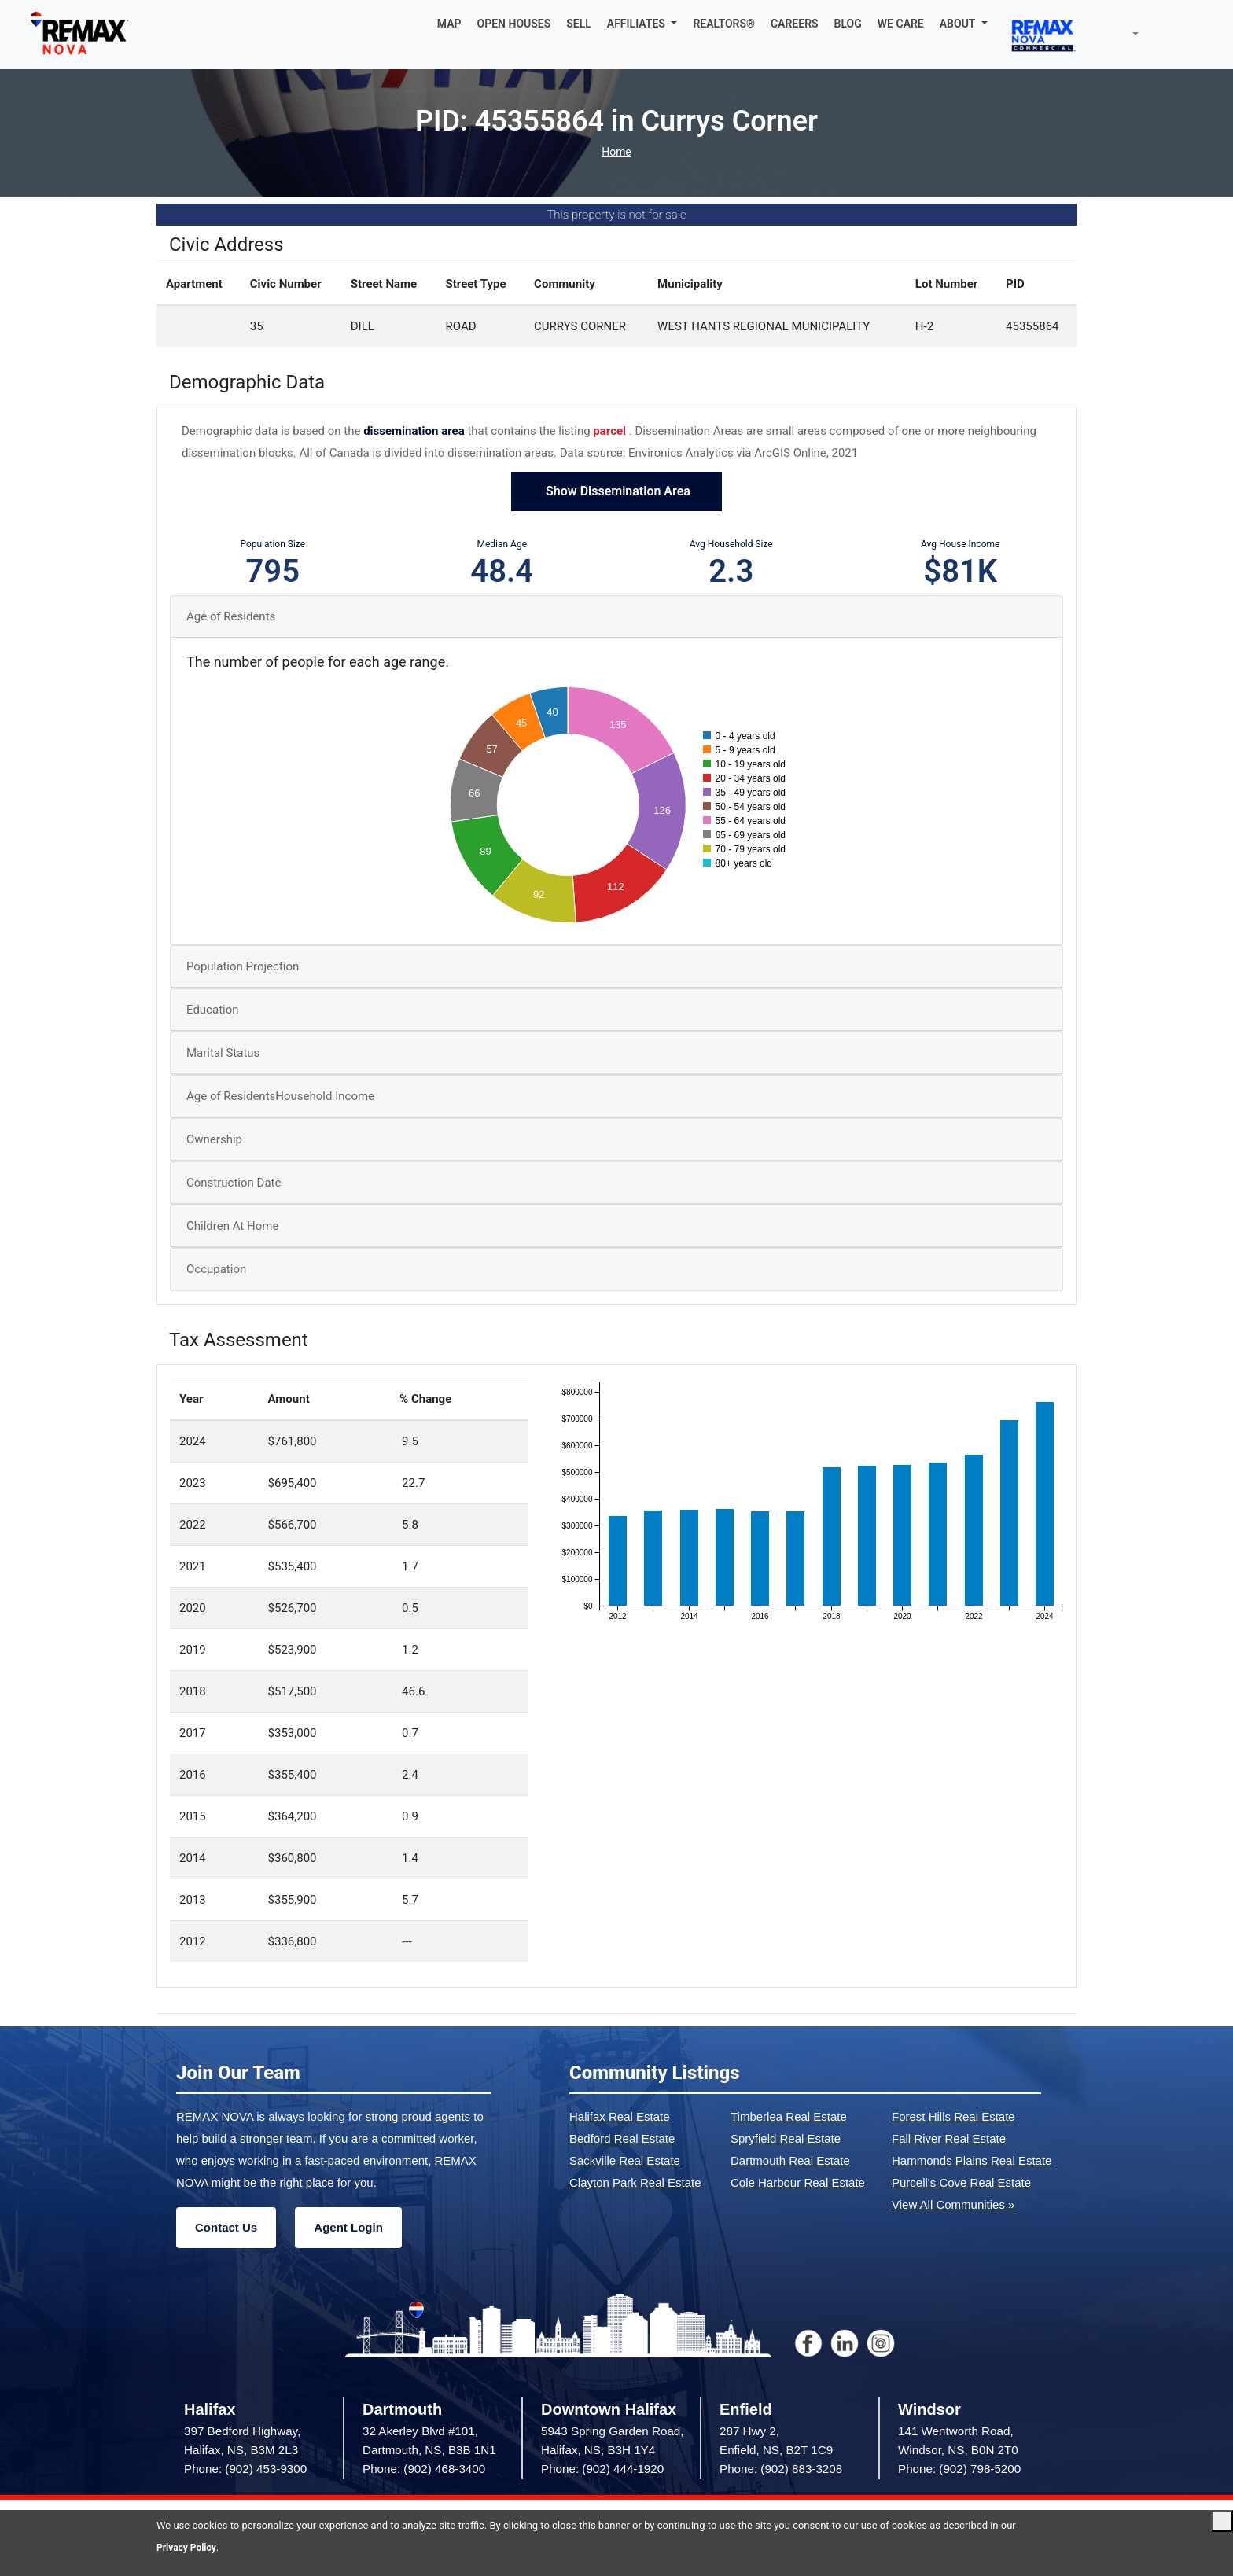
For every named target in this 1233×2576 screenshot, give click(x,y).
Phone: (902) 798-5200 (959, 2468)
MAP (449, 23)
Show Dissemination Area (616, 491)
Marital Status (222, 1053)
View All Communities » (953, 2204)
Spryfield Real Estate (786, 2138)
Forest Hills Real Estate (953, 2116)
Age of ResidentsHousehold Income (280, 1096)
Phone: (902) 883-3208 (781, 2468)
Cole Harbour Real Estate (798, 2182)
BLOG (848, 23)
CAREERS (795, 23)
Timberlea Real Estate (789, 2116)
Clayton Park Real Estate (635, 2182)
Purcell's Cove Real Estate (961, 2182)
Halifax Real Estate (619, 2116)
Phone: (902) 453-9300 (245, 2468)
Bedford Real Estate (622, 2138)
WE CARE (901, 23)
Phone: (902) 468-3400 (424, 2468)
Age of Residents (230, 616)
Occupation (216, 1269)
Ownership (214, 1139)
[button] (642, 23)
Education (212, 1010)
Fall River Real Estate (949, 2138)
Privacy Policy (188, 2547)
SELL (578, 23)
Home (616, 152)
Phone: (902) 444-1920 (602, 2468)
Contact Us (226, 2227)
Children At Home (232, 1226)
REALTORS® (724, 23)
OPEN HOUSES (514, 23)
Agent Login (348, 2227)
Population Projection (242, 966)
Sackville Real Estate (624, 2160)
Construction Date (233, 1183)
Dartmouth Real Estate (790, 2160)
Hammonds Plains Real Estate (971, 2160)
